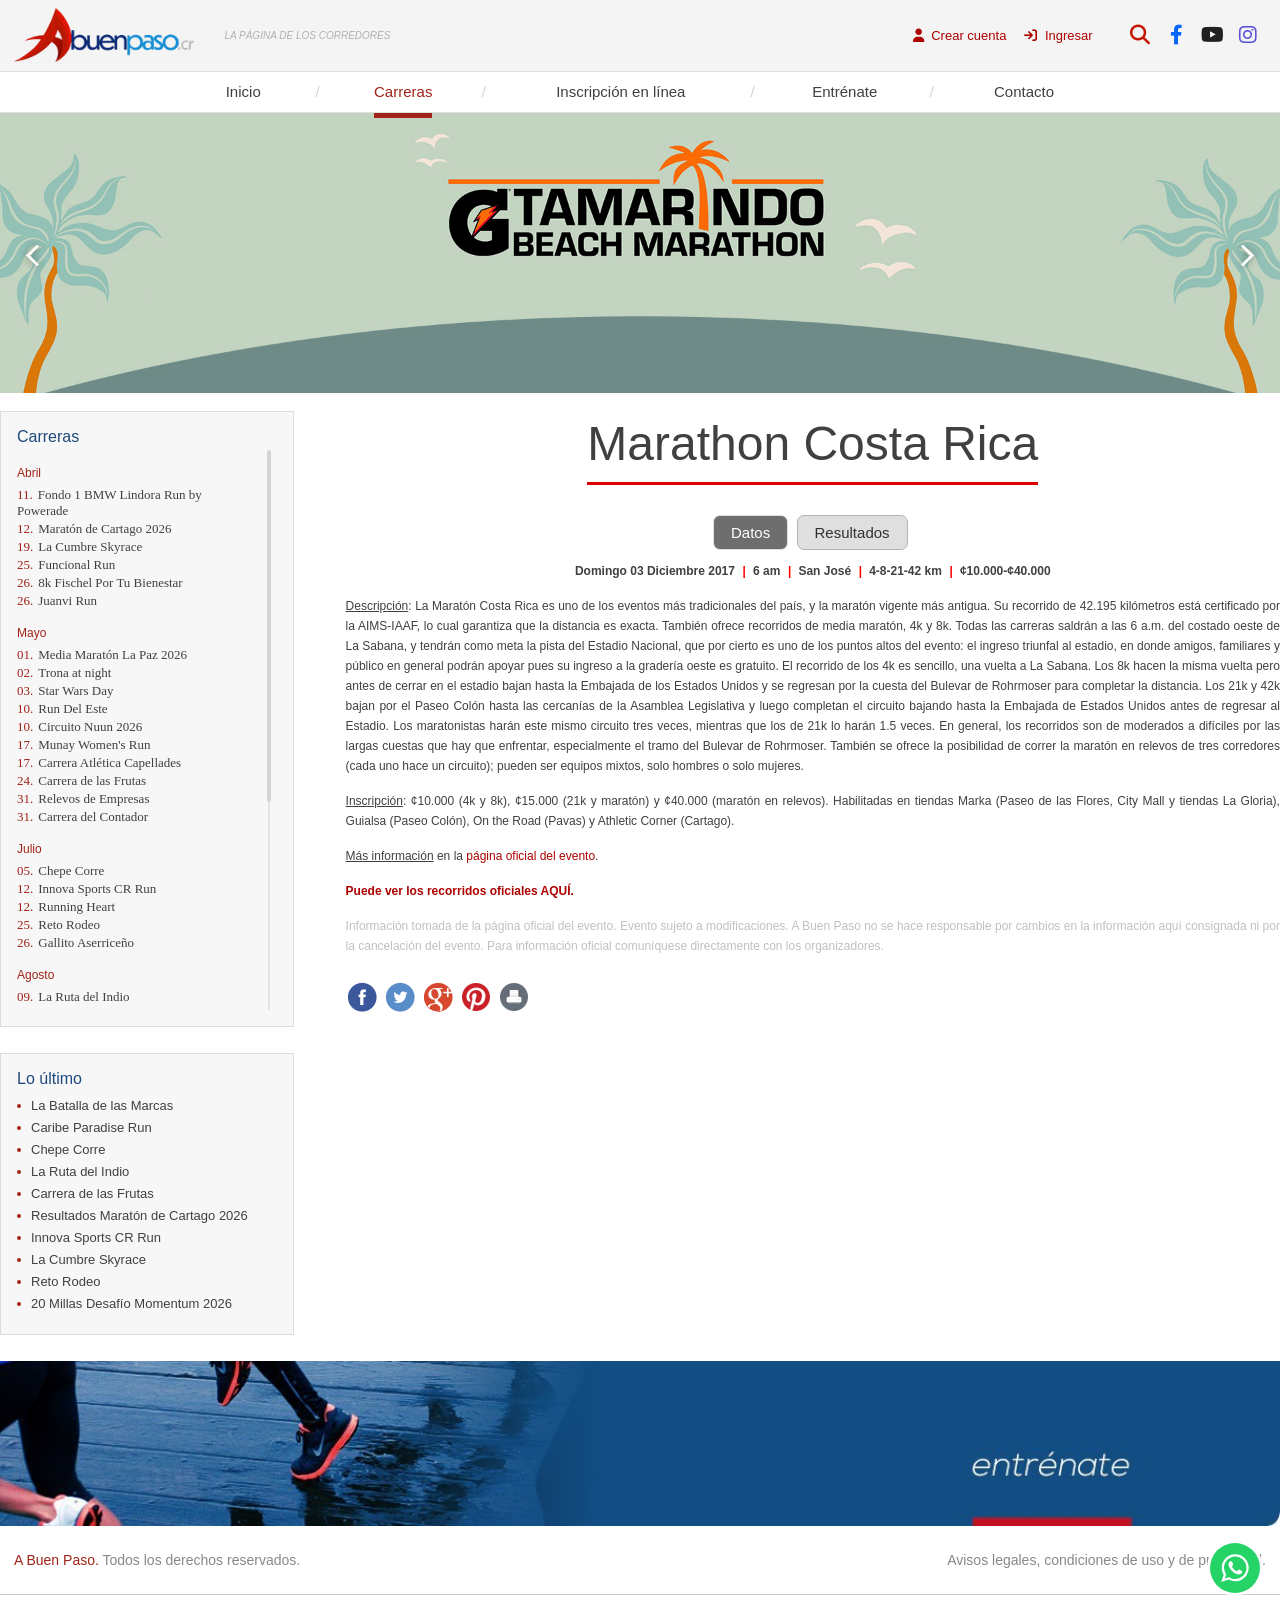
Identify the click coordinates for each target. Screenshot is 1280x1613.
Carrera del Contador (82, 816)
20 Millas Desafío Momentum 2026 (131, 1303)
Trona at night (64, 672)
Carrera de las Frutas (81, 780)
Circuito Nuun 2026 (79, 726)
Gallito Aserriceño (75, 942)
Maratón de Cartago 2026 (94, 528)
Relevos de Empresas (83, 798)
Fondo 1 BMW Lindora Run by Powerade (109, 502)
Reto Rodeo (58, 924)
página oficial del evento (530, 856)
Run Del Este (62, 708)
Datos (750, 532)
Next (1247, 255)
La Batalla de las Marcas (102, 1105)
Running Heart (66, 906)
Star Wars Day (65, 690)
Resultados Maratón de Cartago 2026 (139, 1215)
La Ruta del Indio (73, 996)
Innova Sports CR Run (86, 888)
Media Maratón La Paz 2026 (102, 654)
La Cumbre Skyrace (79, 546)
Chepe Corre (60, 870)
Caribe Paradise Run (91, 1127)
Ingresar (1058, 35)
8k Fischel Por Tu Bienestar (100, 582)
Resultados (852, 532)
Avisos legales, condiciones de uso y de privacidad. (1106, 1560)
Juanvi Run (57, 600)
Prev (32, 255)
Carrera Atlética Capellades (99, 762)
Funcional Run (66, 564)
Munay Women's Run (84, 744)
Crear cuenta (960, 35)
